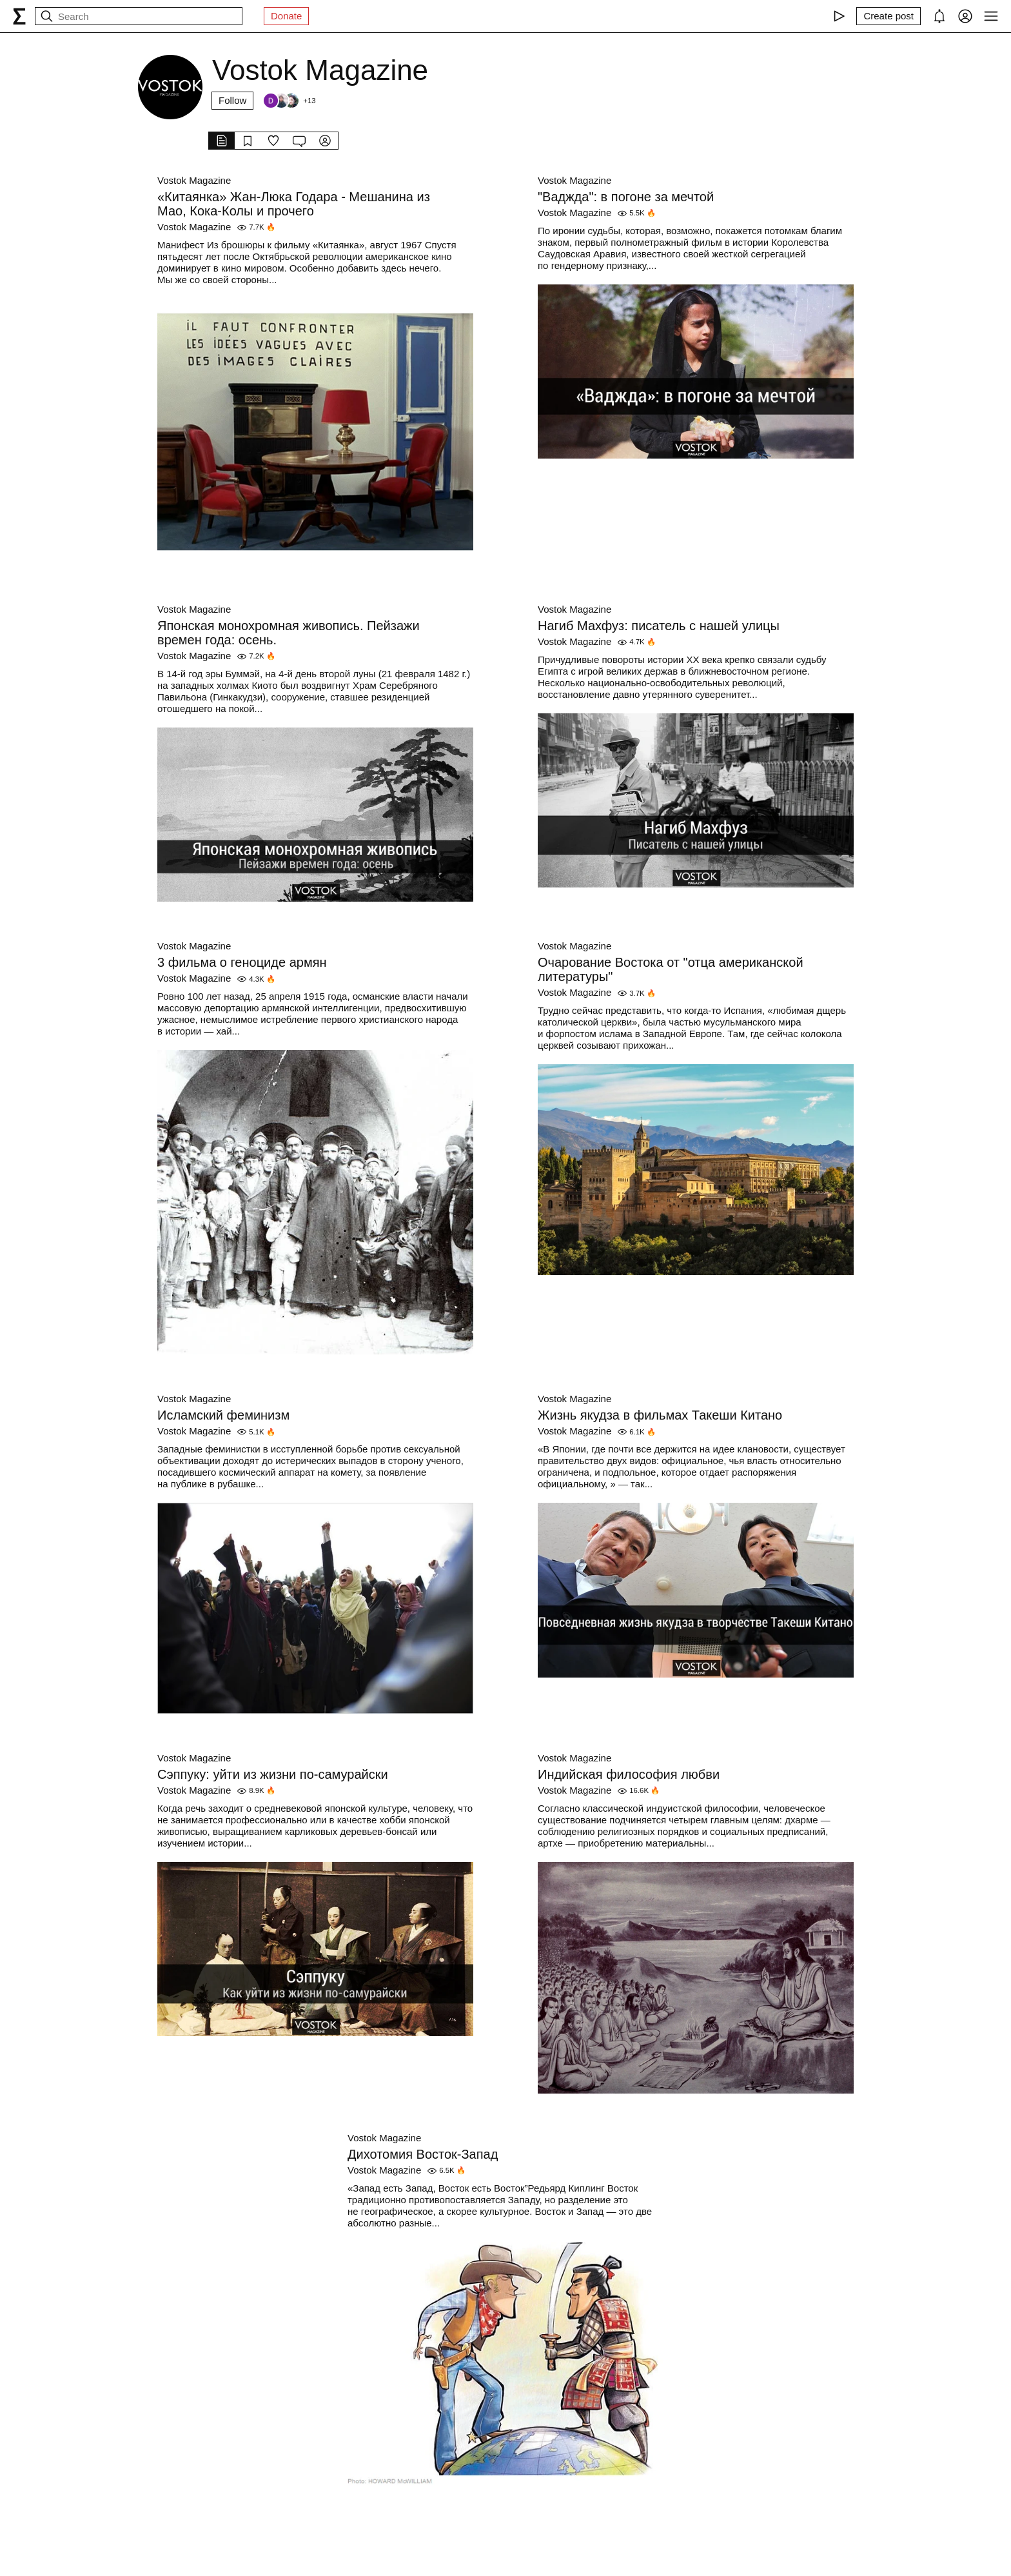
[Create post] (888, 16)
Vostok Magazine (194, 180)
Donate (286, 15)
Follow (232, 100)
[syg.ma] (19, 16)
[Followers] (288, 100)
